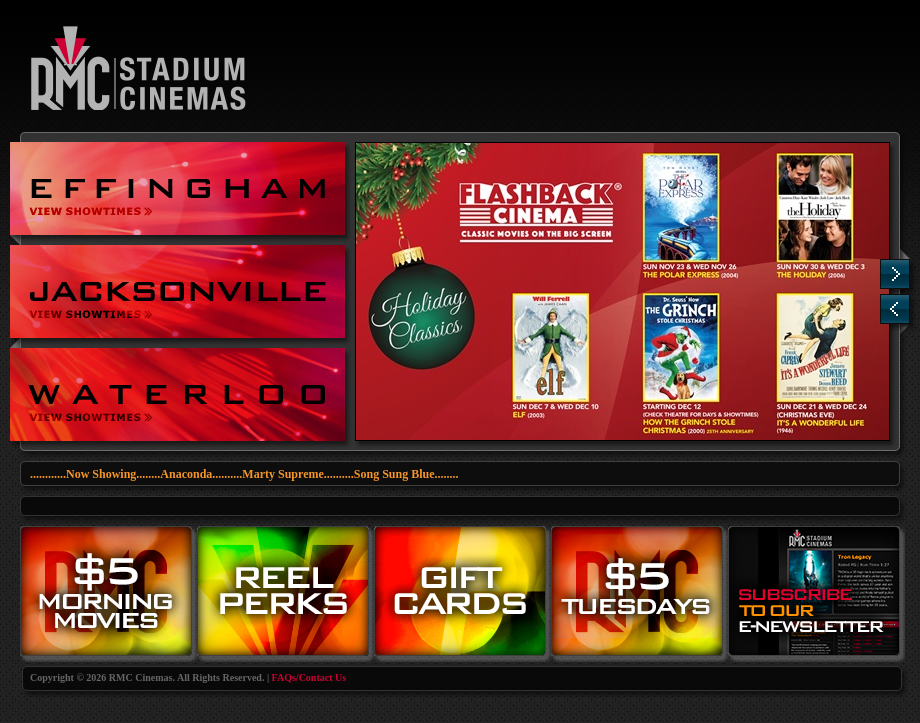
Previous (895, 309)
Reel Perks (285, 594)
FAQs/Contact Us (309, 677)
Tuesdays (639, 594)
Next (895, 274)
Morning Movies (108, 594)
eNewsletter (816, 594)
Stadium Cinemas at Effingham (177, 188)
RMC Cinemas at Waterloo (177, 394)
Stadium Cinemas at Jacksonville (177, 291)
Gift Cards (462, 594)
